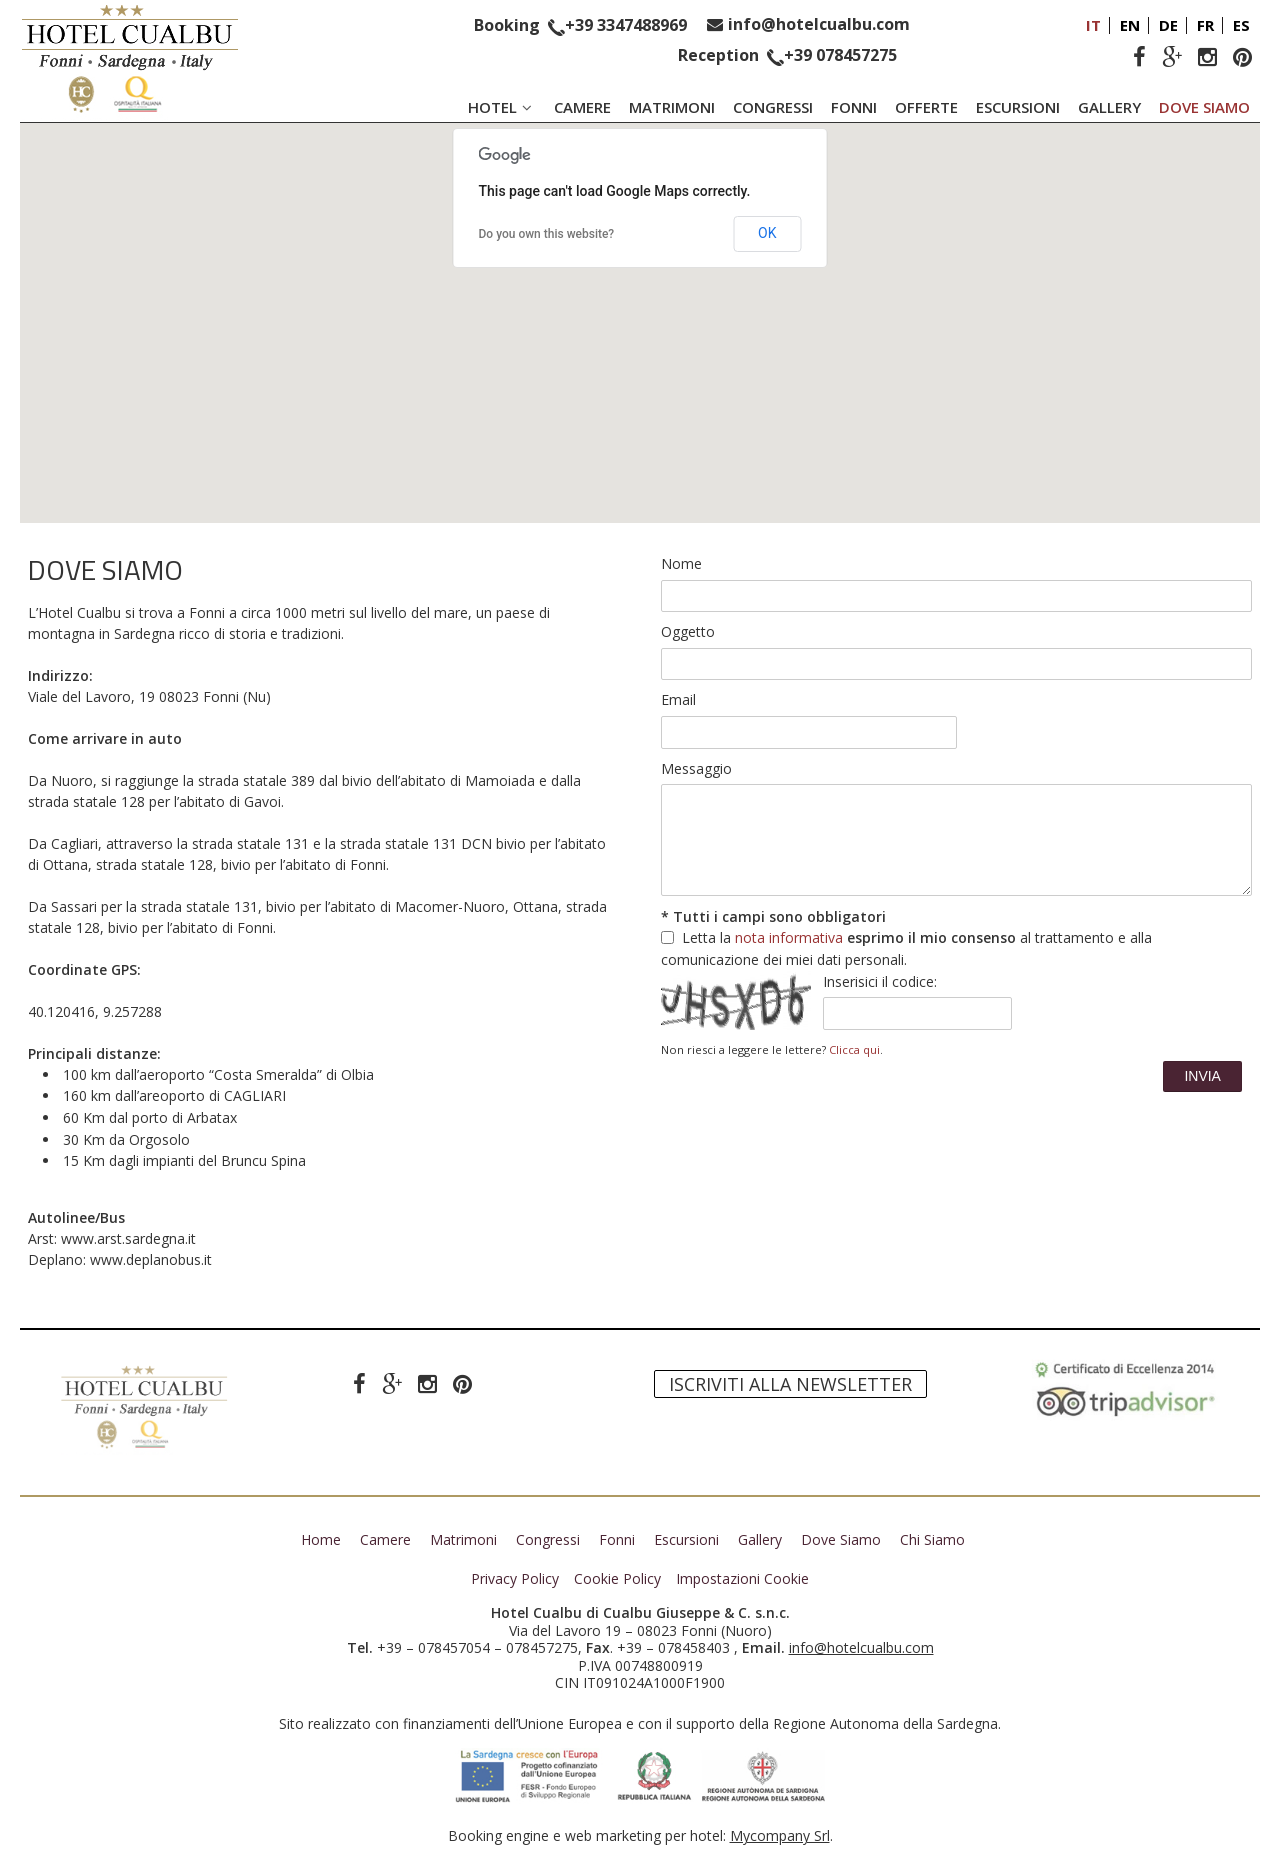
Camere (582, 107)
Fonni (854, 107)
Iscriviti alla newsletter (790, 1384)
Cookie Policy (617, 1579)
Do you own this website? (547, 234)
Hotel (502, 107)
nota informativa (789, 937)
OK (767, 233)
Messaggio (696, 768)
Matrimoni (672, 107)
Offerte (926, 107)
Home (321, 1539)
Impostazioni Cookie (742, 1579)
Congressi (773, 107)
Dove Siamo (1204, 107)
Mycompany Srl (780, 1835)
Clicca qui (854, 1049)
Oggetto (688, 631)
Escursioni (1018, 107)
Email (678, 699)
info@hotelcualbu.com (819, 24)
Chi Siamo (932, 1539)
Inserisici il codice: (880, 981)
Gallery (1109, 107)
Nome (681, 563)
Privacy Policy (515, 1579)
